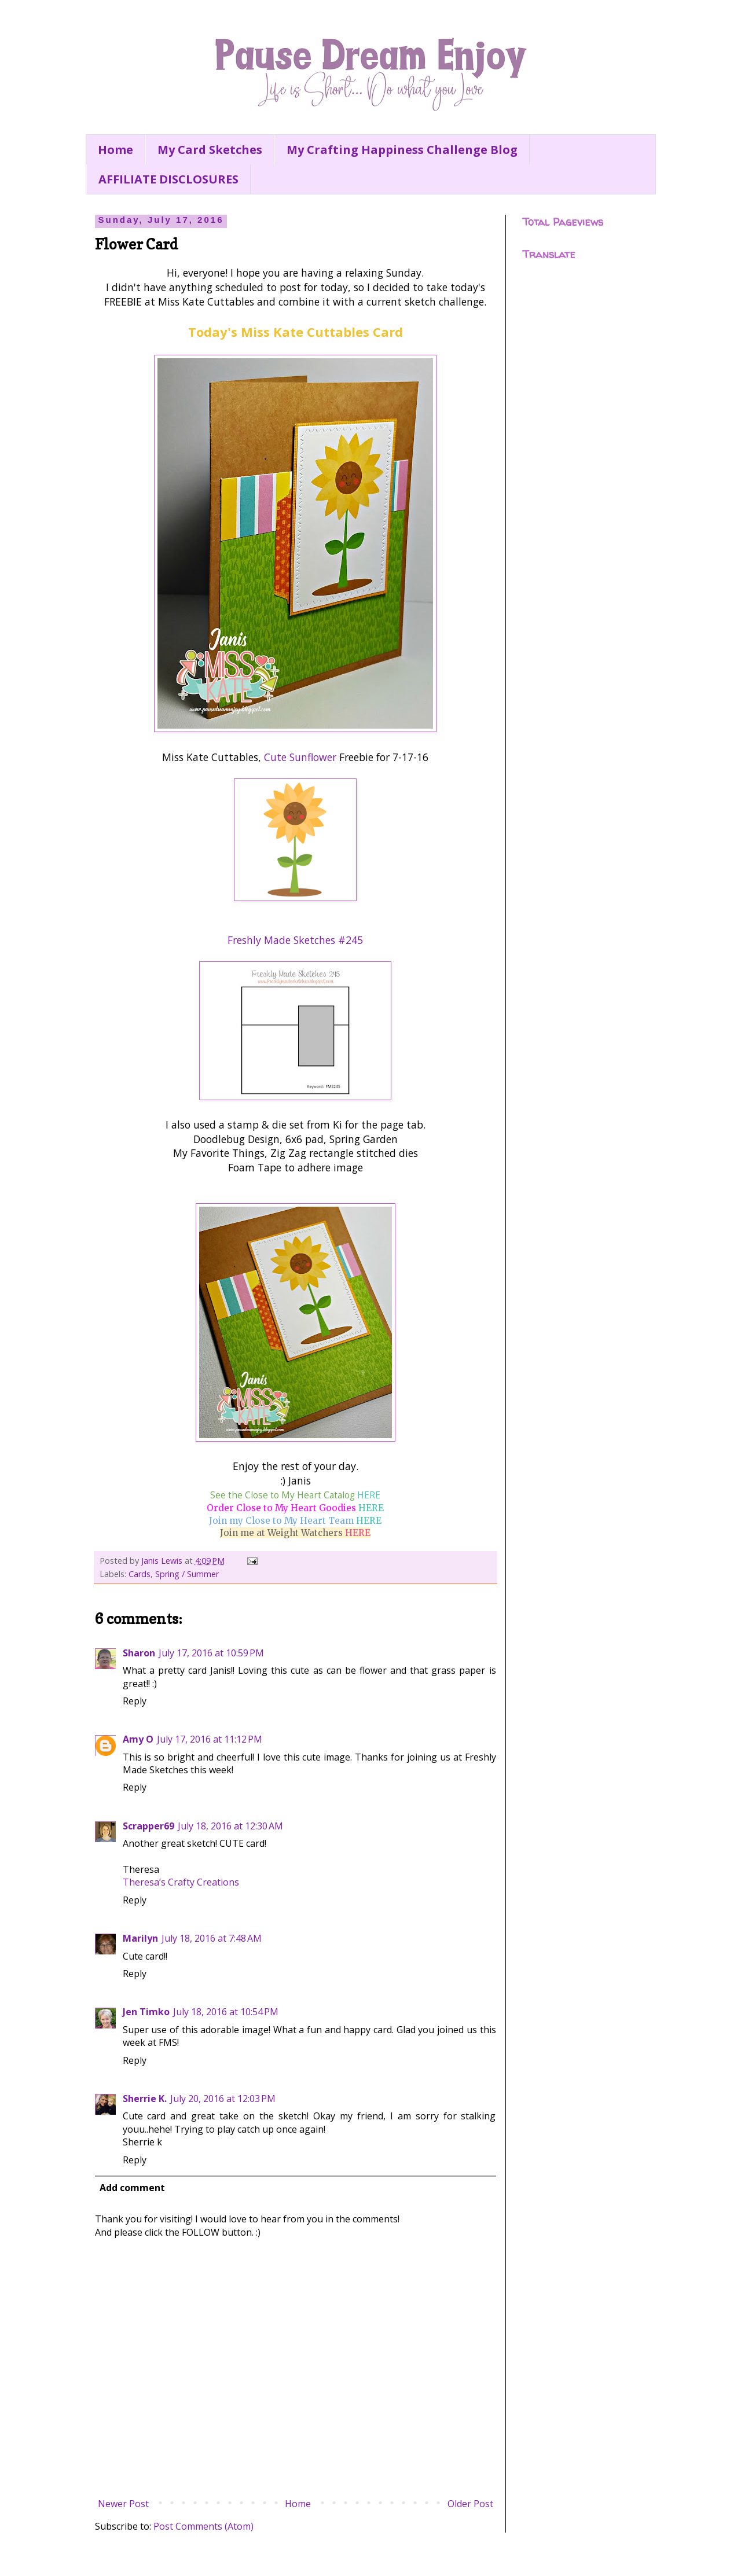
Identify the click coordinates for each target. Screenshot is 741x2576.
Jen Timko (146, 2011)
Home (115, 149)
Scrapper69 (148, 1826)
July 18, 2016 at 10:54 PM (225, 2011)
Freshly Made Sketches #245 (295, 940)
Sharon (139, 1653)
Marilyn (140, 1938)
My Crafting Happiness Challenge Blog (402, 149)
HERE (368, 1495)
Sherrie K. (145, 2098)
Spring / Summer (187, 1573)
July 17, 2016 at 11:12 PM (209, 1739)
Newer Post (123, 2503)
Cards (140, 1573)
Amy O (138, 1739)
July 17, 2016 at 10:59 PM (211, 1653)
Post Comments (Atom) (203, 2526)
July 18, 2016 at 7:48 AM (212, 1938)
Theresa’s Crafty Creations (181, 1882)
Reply (134, 1701)
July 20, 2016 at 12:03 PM (223, 2098)
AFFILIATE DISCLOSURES (168, 179)
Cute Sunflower (300, 757)
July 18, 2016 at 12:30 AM (230, 1826)
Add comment (132, 2187)
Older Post (470, 2503)
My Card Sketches (209, 149)
